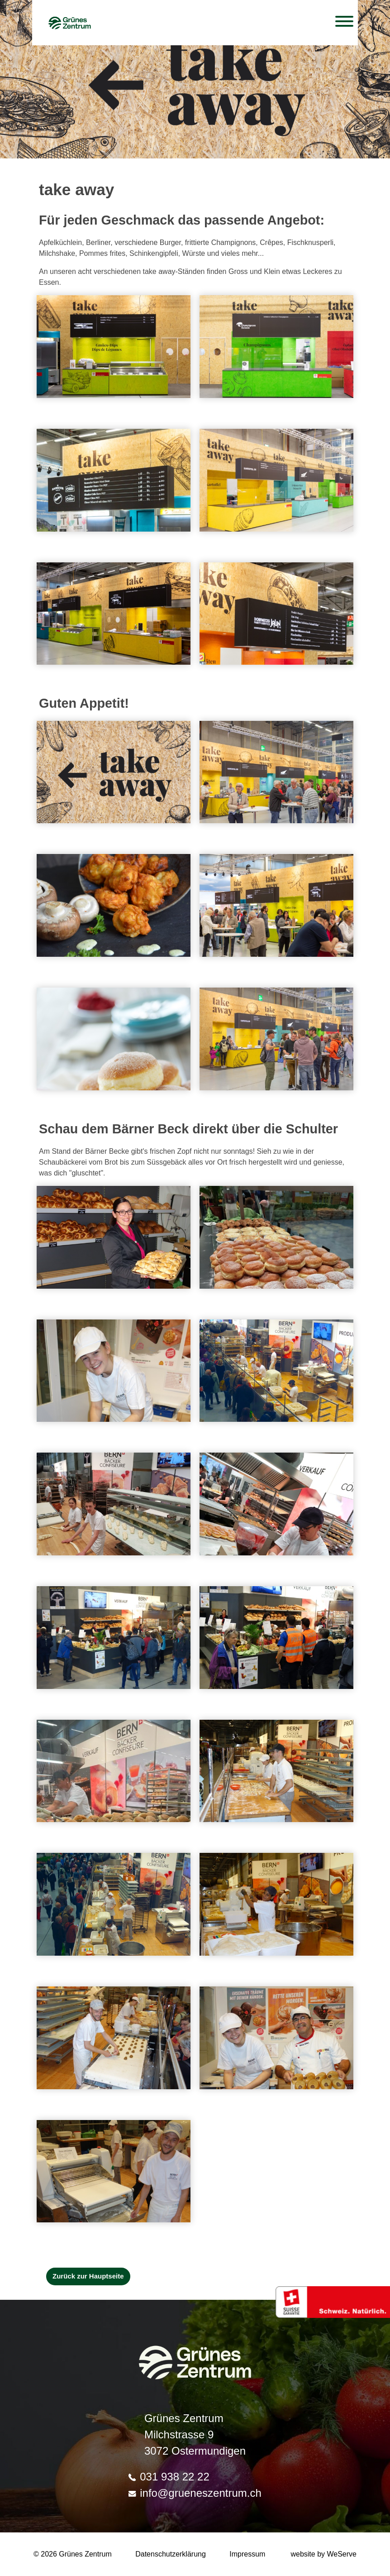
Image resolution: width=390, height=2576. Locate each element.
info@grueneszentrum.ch (195, 2493)
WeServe (342, 2554)
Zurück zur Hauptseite (88, 2276)
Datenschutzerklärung (170, 2554)
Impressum (247, 2554)
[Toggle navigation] (344, 23)
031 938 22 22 (168, 2476)
